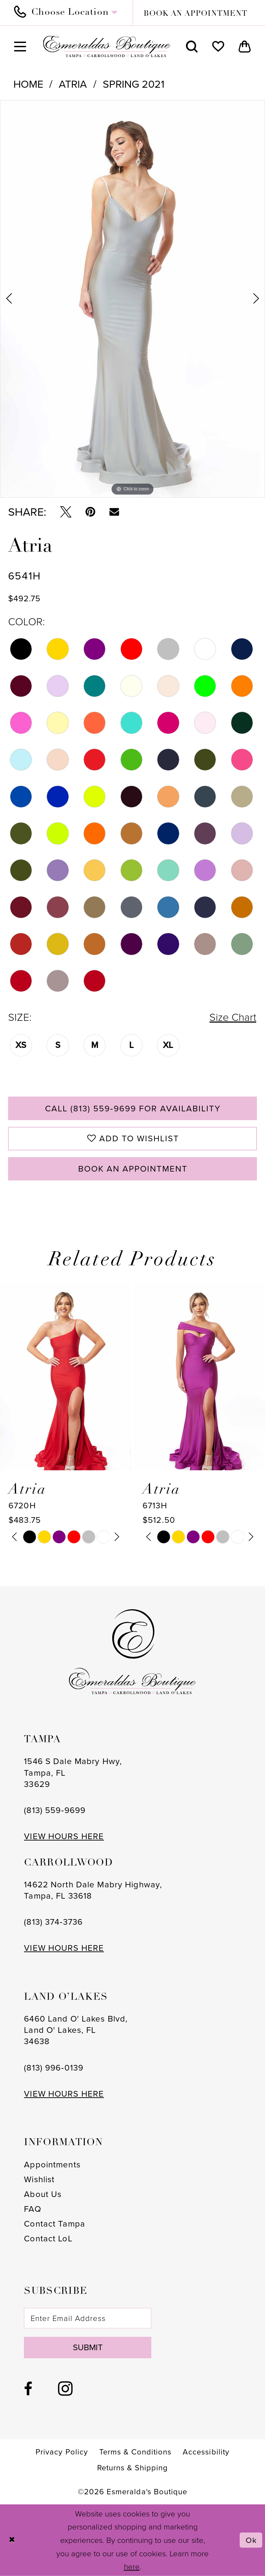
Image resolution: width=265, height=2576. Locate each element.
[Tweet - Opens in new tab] (65, 511)
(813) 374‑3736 (53, 1922)
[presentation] (65, 1377)
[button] (20, 46)
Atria (73, 84)
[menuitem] (69, 12)
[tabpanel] (132, 298)
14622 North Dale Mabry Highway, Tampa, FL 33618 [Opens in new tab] (93, 1890)
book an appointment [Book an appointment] (195, 14)
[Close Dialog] (12, 2540)
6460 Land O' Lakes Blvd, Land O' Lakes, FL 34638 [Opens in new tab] (76, 2030)
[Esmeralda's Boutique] (106, 46)
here (132, 2566)
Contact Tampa (54, 2223)
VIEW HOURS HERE (64, 1836)
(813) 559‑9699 (55, 1810)
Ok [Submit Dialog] (251, 2540)
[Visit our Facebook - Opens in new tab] (28, 2389)
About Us (43, 2194)
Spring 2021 (133, 84)
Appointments (52, 2164)
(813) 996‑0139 (53, 2067)
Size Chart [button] (232, 1017)
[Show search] (192, 46)
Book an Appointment (133, 1168)
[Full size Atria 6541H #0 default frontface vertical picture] (132, 298)
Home (28, 84)
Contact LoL (48, 2238)
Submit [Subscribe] (88, 2347)
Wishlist (39, 2179)
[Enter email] (87, 2318)
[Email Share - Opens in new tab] (114, 511)
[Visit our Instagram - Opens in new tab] (65, 2388)
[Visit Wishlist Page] (218, 46)
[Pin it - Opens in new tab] (90, 511)
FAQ (32, 2209)
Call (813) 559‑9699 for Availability (133, 1108)
